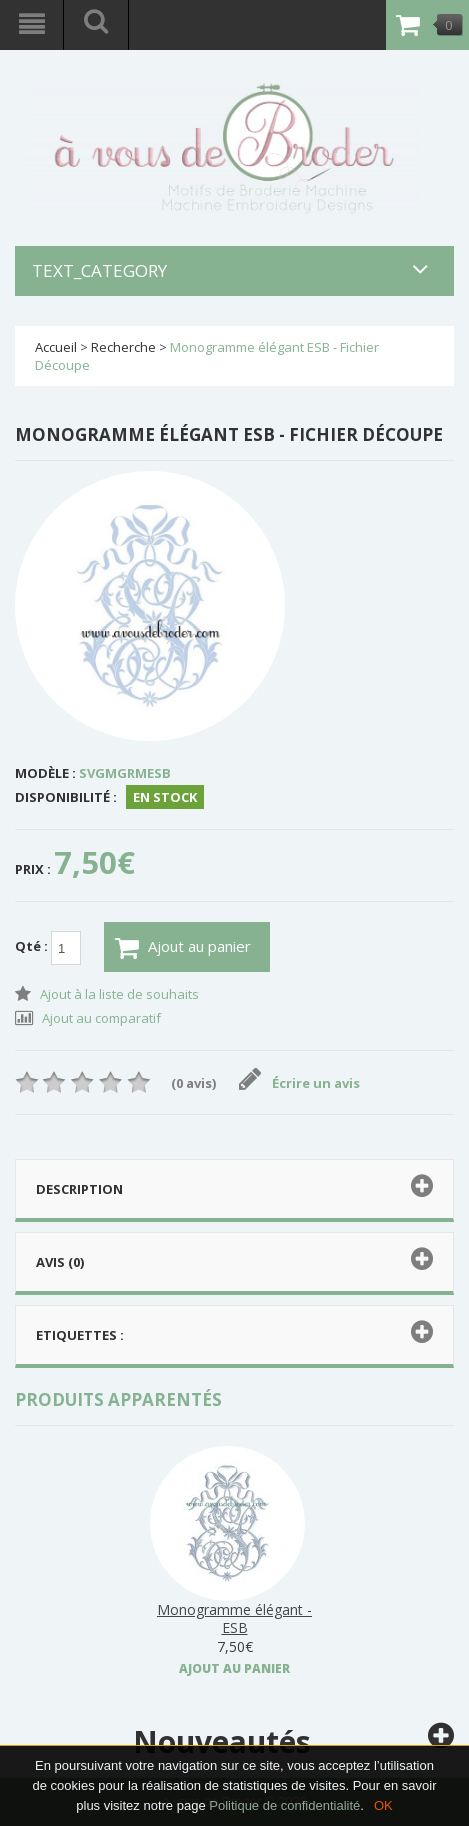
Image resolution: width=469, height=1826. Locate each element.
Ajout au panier (183, 948)
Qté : (48, 948)
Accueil (56, 347)
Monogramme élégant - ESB (234, 1618)
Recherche (123, 347)
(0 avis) (193, 1083)
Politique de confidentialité (284, 1805)
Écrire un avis (299, 1083)
